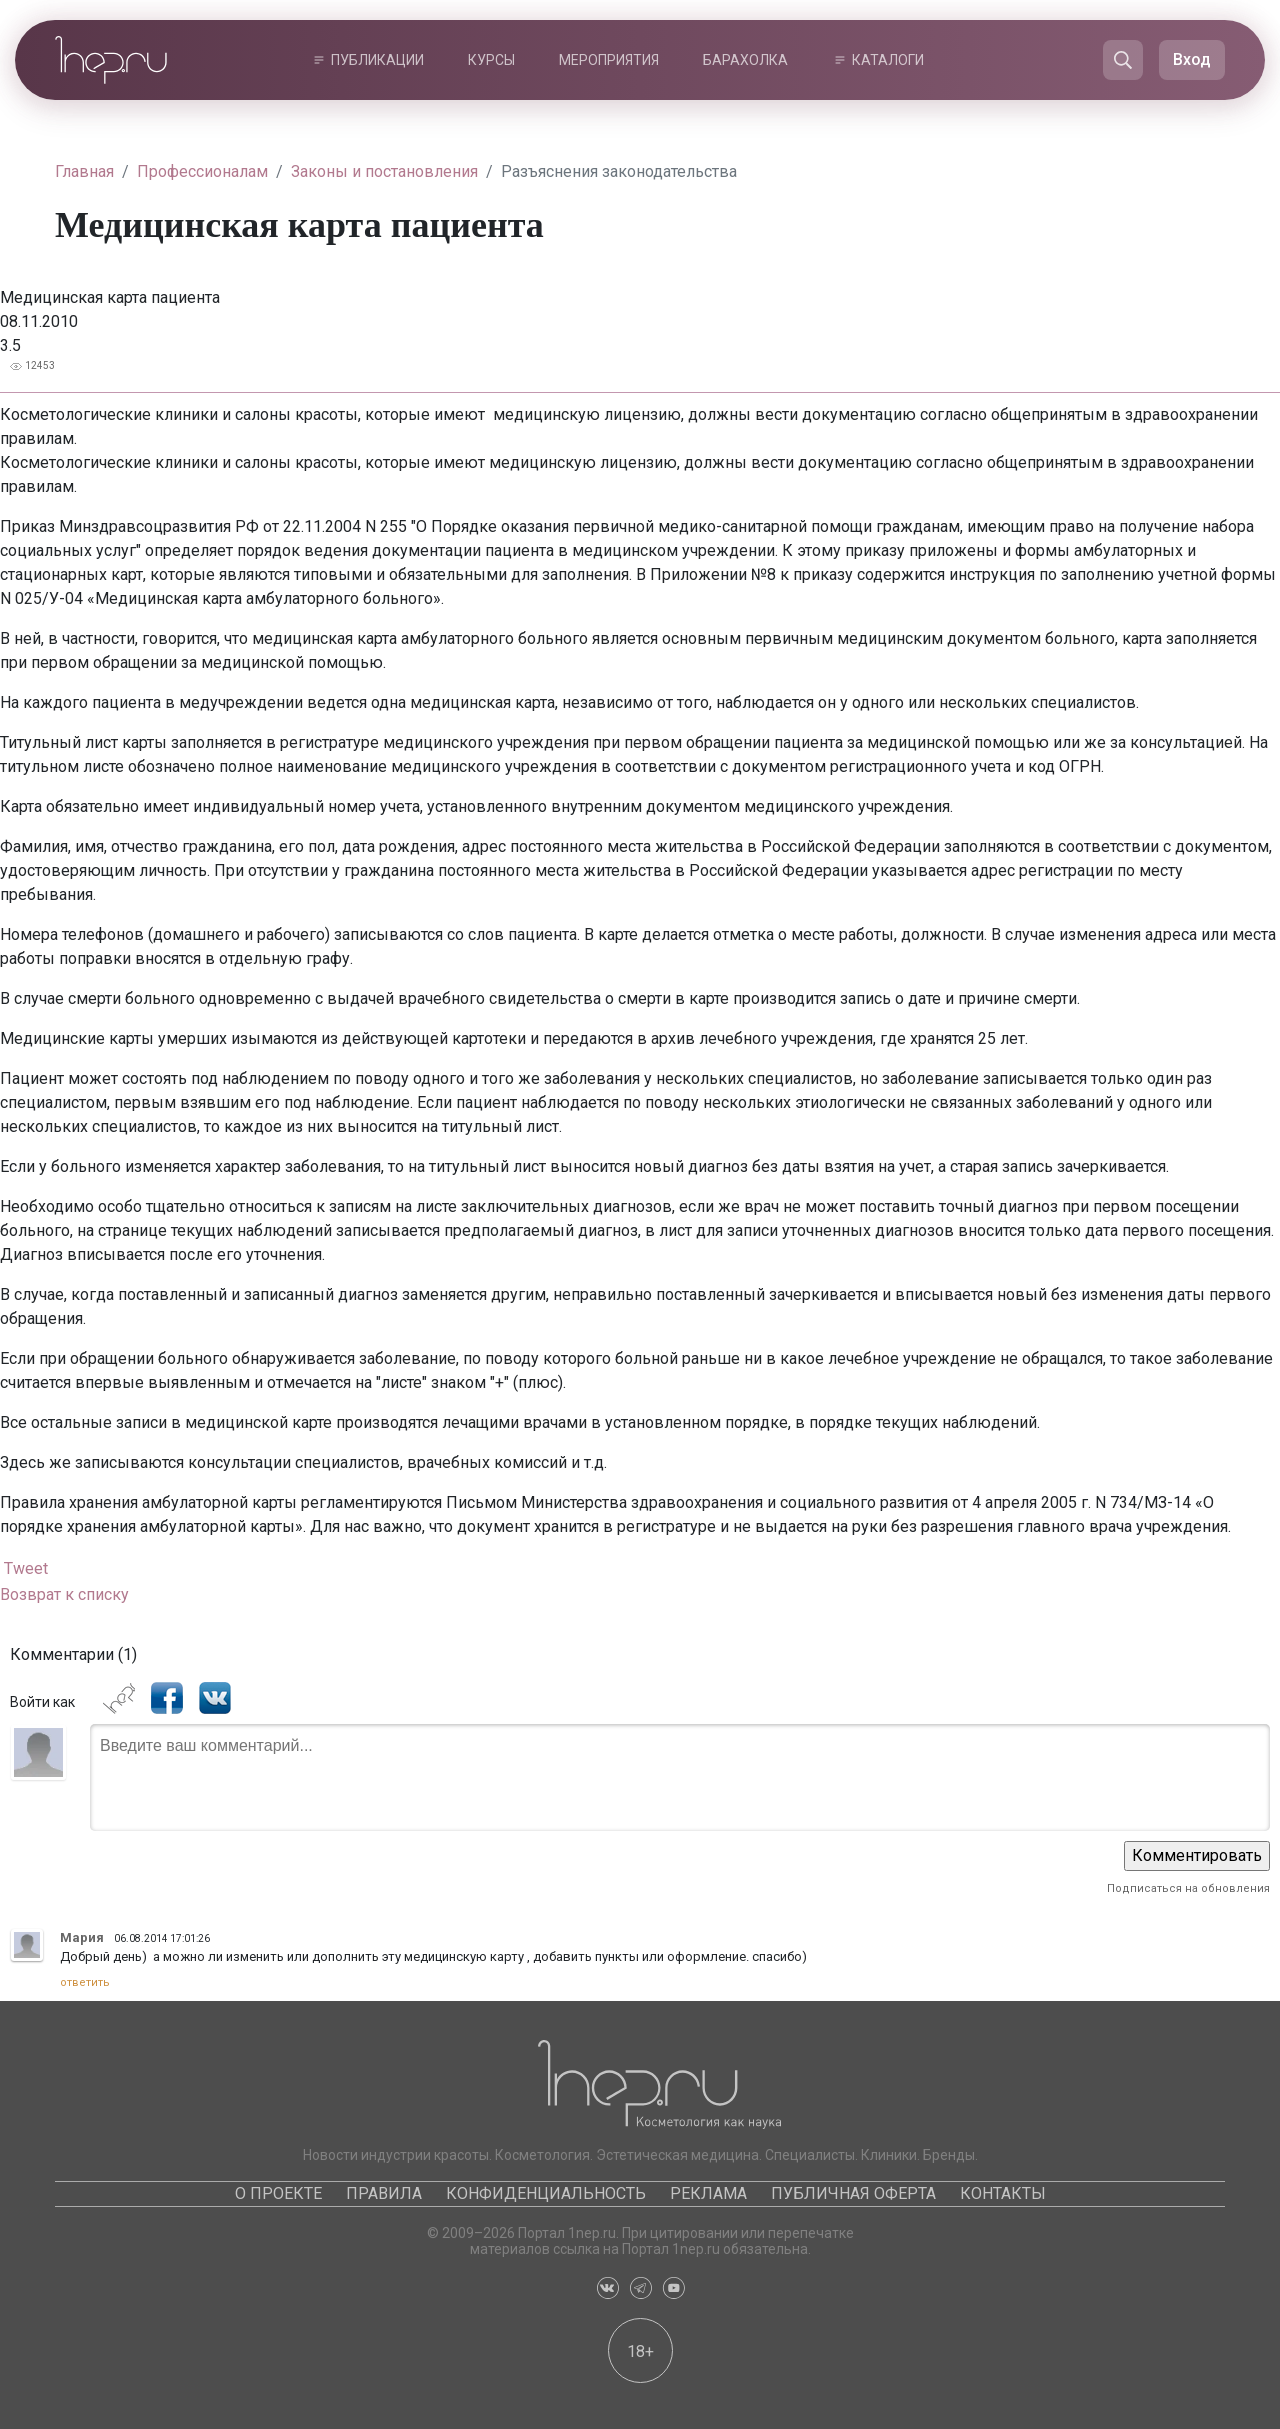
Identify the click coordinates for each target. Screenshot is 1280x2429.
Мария (82, 1937)
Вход (1192, 59)
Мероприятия (609, 60)
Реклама (708, 2193)
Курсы (491, 60)
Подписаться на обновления (1188, 1888)
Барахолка (745, 60)
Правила (384, 2193)
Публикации (377, 60)
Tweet (26, 1568)
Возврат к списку (64, 1594)
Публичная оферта (853, 2193)
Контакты (1003, 2193)
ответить (85, 1982)
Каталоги (888, 60)
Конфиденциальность (546, 2193)
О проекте (278, 2193)
